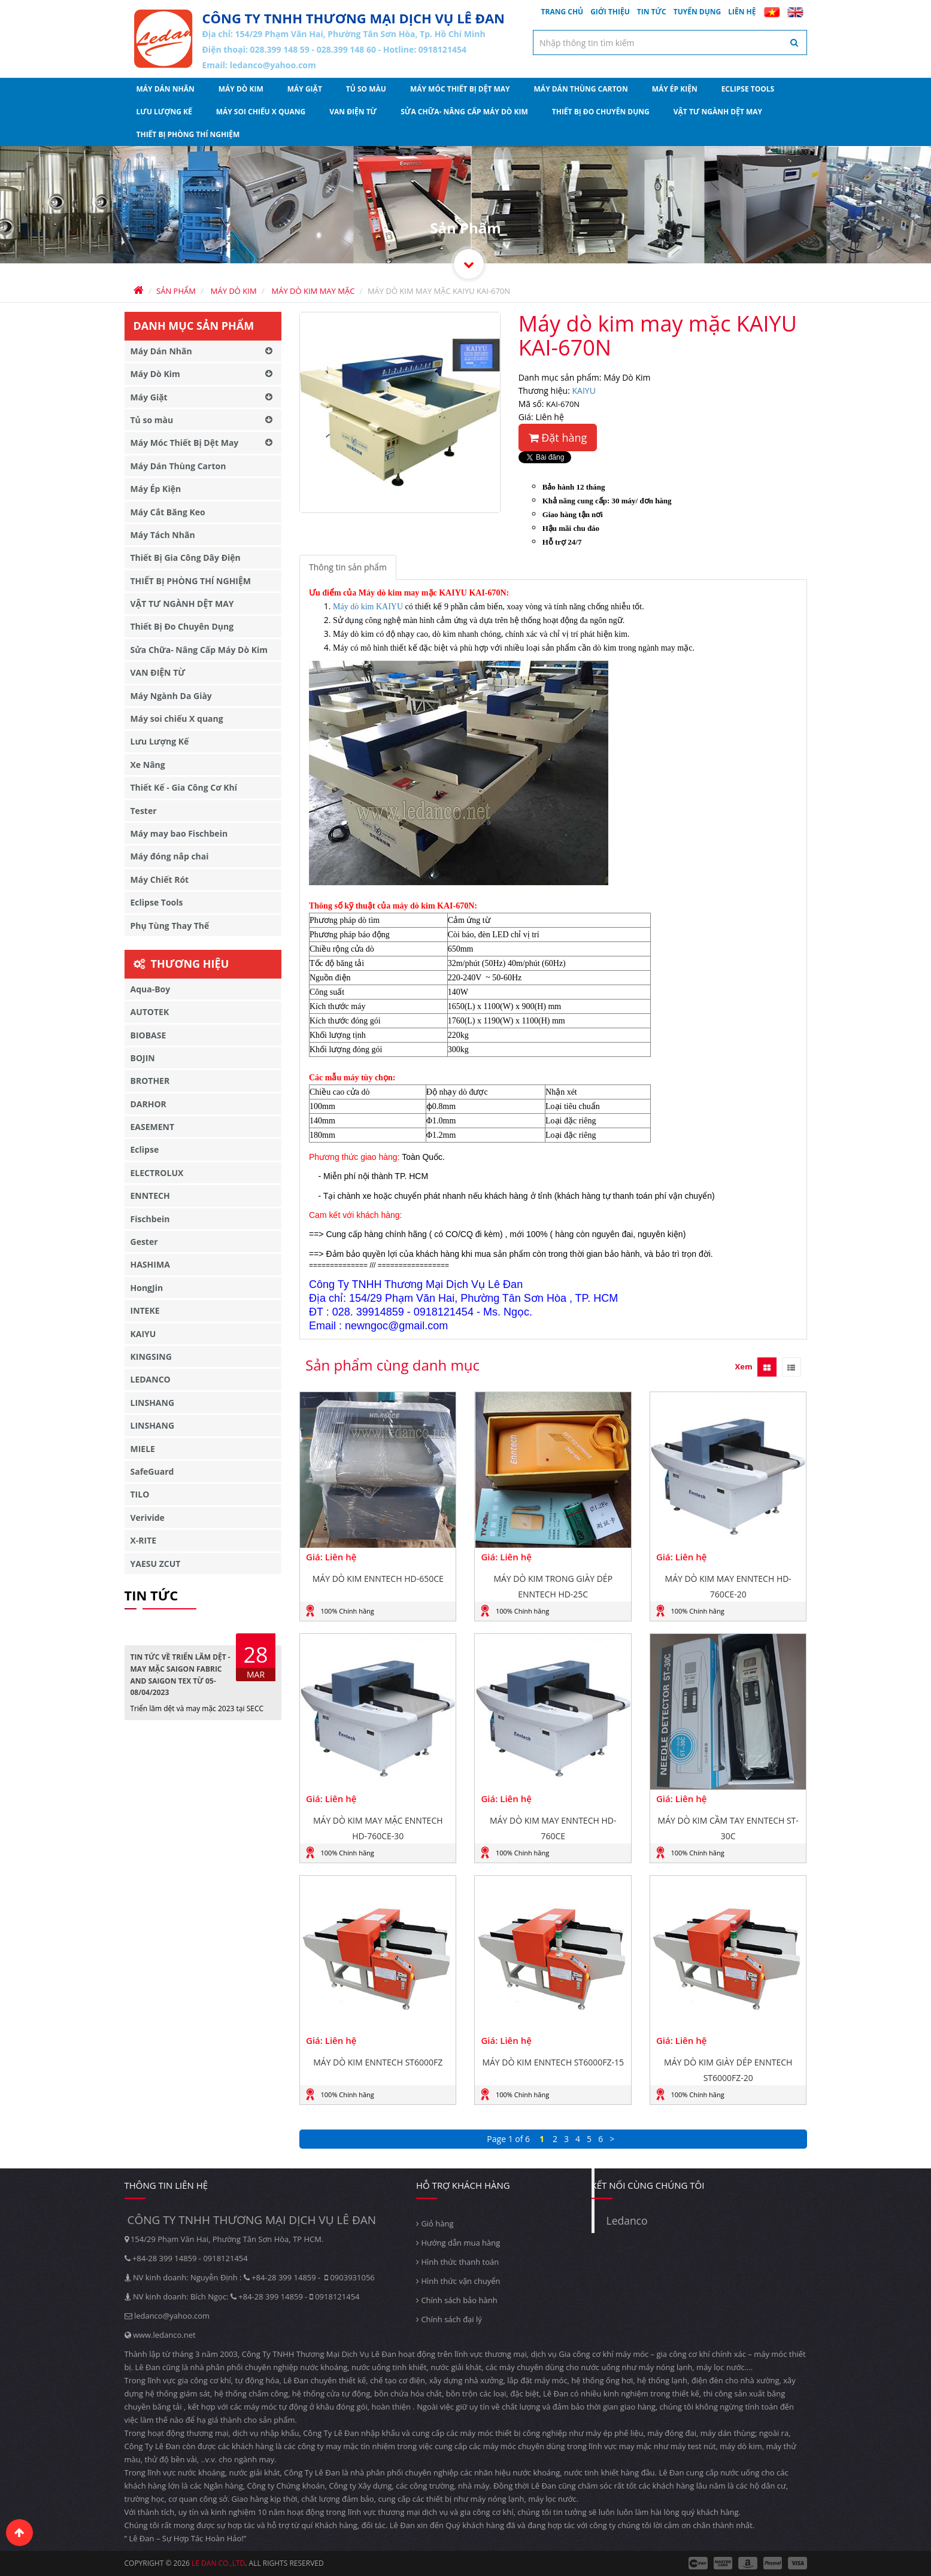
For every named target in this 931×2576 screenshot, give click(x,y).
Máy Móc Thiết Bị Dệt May (460, 89)
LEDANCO (151, 1379)
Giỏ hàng (435, 2223)
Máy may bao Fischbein (179, 833)
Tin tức (651, 12)
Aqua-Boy (151, 989)
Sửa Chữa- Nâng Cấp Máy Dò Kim (464, 112)
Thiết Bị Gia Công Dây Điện (186, 557)
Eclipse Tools (748, 89)
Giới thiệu (610, 12)
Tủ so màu (366, 89)
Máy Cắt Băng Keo (168, 512)
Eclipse (145, 1149)
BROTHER (150, 1080)
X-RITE (144, 1540)
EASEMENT (153, 1126)
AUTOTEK (150, 1011)
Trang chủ (562, 12)
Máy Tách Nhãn (163, 534)
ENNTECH (150, 1195)
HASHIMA (150, 1264)
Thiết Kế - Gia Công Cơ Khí (184, 787)
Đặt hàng (558, 437)
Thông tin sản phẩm (348, 567)
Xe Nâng (148, 764)
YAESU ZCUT (156, 1563)
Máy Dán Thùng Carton (581, 89)
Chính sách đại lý (449, 2319)
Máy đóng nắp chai (170, 856)
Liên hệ (742, 12)
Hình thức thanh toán (457, 2261)
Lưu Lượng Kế (164, 112)
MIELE (143, 1448)
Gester (144, 1241)
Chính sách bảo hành (457, 2300)
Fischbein (150, 1219)
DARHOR (148, 1104)
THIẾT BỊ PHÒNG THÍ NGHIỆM (188, 134)
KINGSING (151, 1356)
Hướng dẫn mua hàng (458, 2242)
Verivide (148, 1517)
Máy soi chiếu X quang (261, 112)
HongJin (147, 1287)
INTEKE (145, 1310)
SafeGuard (152, 1471)
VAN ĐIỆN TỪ (353, 112)
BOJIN (143, 1058)
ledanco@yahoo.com (273, 65)
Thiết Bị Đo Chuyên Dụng (601, 112)
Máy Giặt (304, 89)
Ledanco (627, 2220)
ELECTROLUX (157, 1172)
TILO (140, 1494)
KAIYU (583, 390)
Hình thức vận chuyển (458, 2281)
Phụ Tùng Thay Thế (170, 925)
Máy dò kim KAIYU (368, 606)
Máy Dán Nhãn (166, 89)
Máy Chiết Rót (160, 879)
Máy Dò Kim (241, 89)
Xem (744, 1366)
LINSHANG (153, 1402)
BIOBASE (148, 1035)
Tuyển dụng (697, 12)
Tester (144, 810)
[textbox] (670, 42)
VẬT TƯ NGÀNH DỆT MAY (718, 112)
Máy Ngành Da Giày (171, 695)
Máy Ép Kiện (675, 89)
